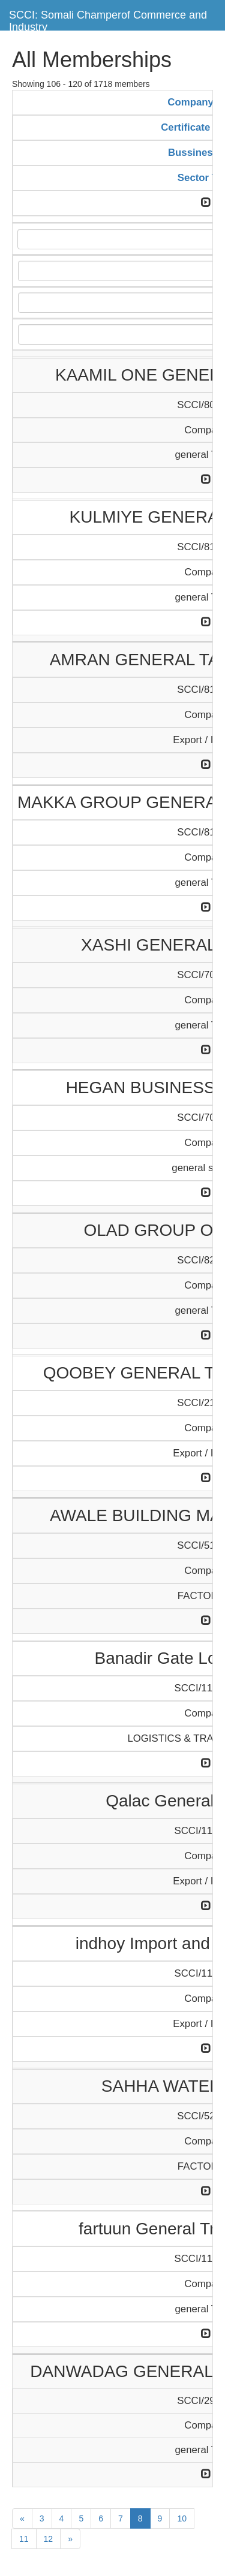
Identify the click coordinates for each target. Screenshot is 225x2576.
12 (48, 2539)
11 (24, 2539)
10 (182, 2518)
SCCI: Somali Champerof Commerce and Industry (108, 19)
